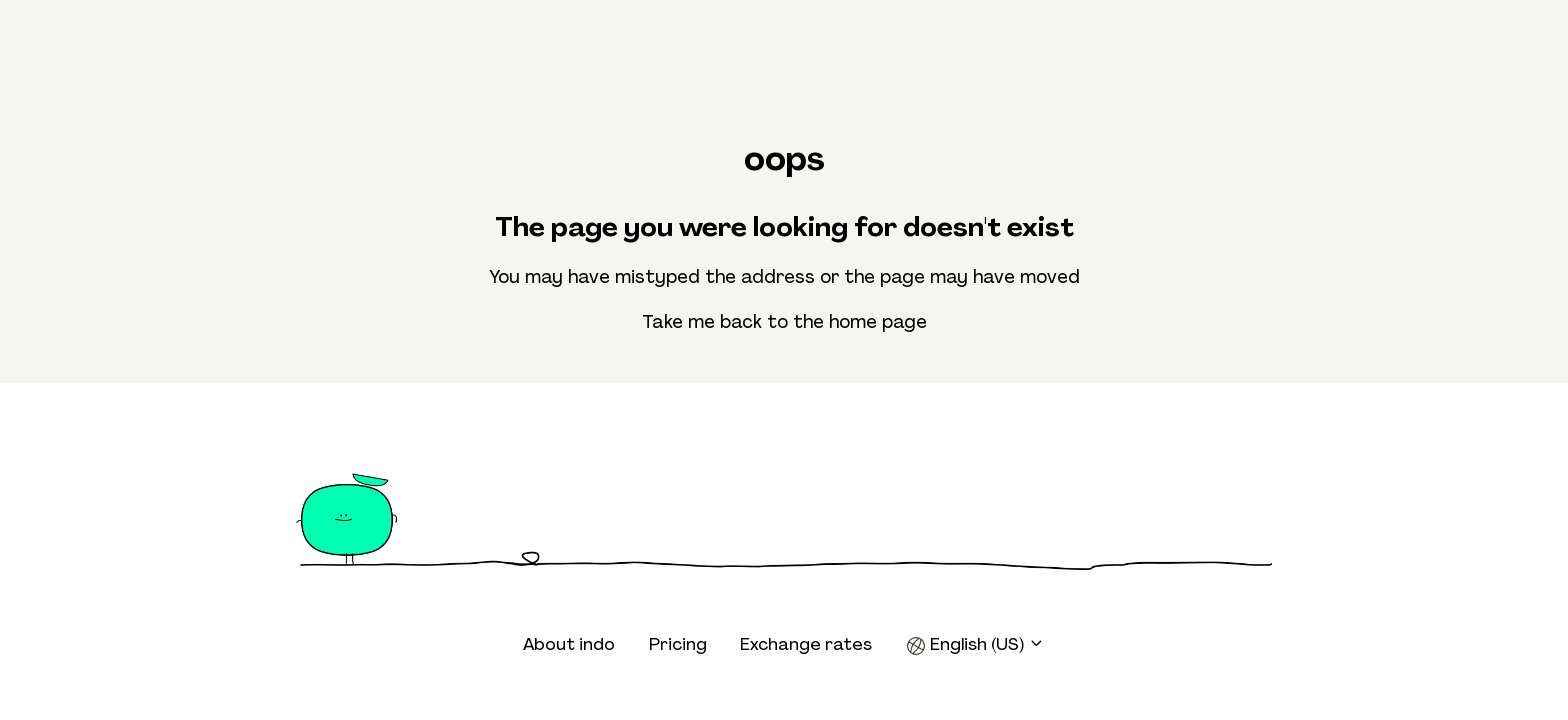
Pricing (678, 644)
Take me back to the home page (784, 322)
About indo (569, 644)
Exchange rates (806, 644)
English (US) (975, 644)
